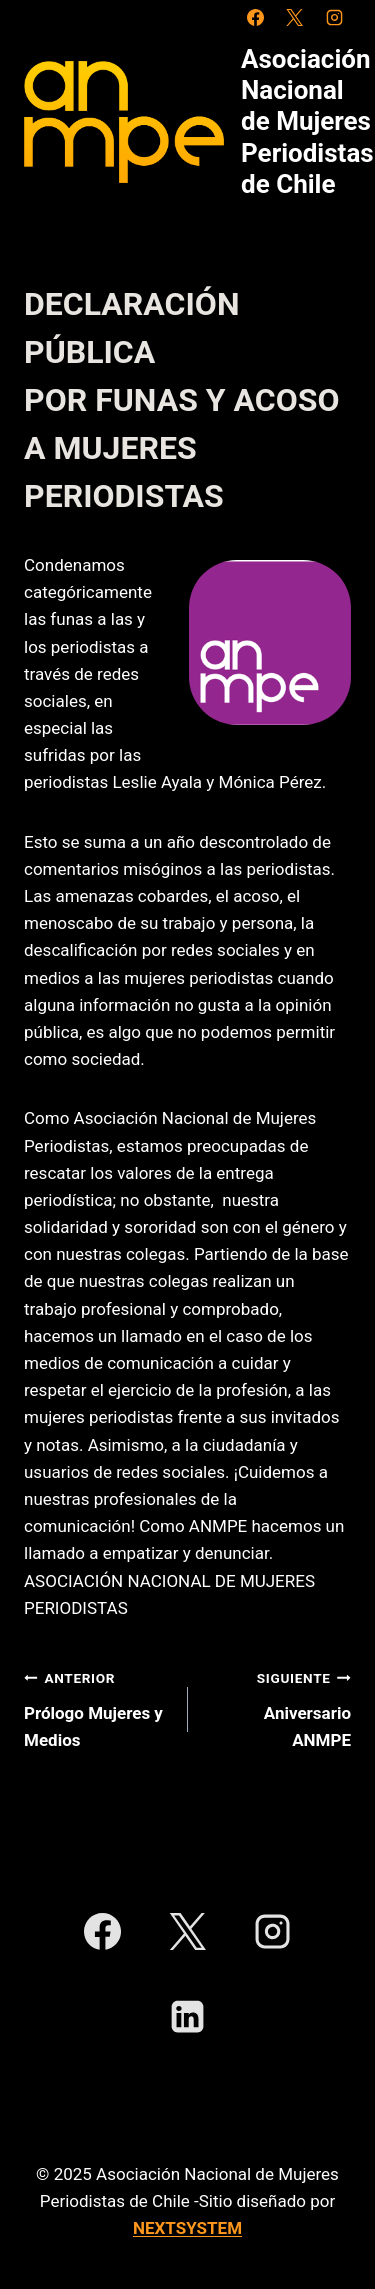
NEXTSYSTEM (187, 2228)
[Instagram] (334, 17)
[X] (295, 17)
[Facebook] (256, 17)
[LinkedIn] (187, 2017)
